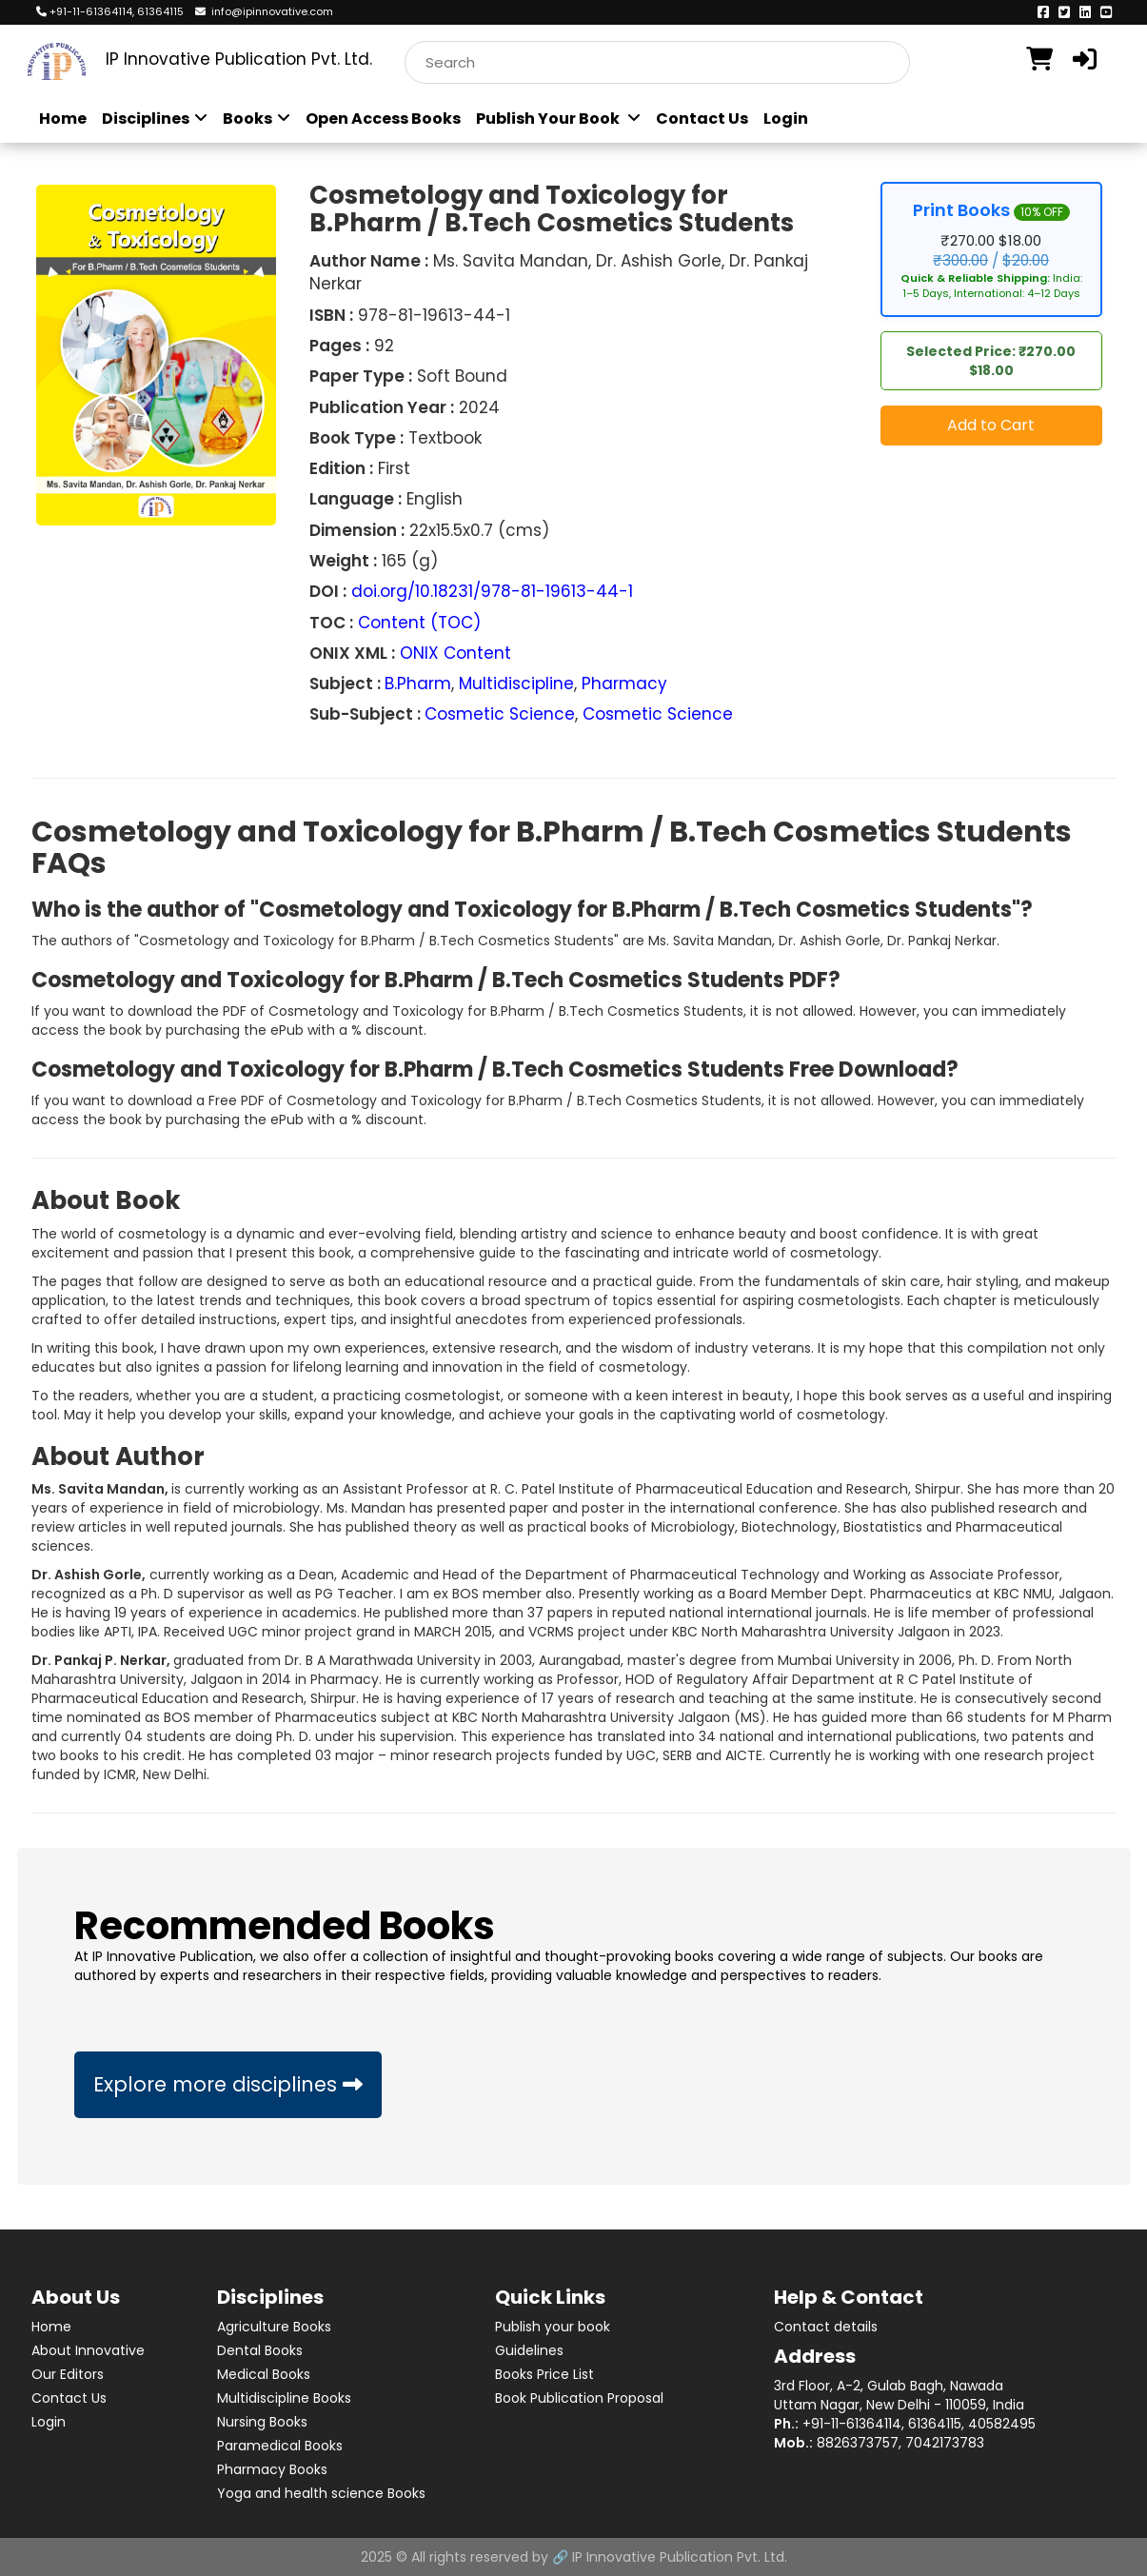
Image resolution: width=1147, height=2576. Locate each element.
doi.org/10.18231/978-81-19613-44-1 (492, 591)
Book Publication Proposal (579, 2398)
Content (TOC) (419, 622)
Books (256, 119)
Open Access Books (383, 119)
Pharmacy (624, 683)
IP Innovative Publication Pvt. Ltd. (679, 2556)
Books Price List (544, 2374)
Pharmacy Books (272, 2469)
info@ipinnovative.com (264, 11)
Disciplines (155, 119)
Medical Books (263, 2374)
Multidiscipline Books (284, 2398)
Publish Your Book (558, 119)
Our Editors (67, 2374)
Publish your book (552, 2326)
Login (785, 119)
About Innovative (88, 2350)
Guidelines (529, 2350)
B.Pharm (418, 683)
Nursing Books (262, 2421)
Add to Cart (991, 425)
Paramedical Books (280, 2445)
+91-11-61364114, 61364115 (110, 11)
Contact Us (702, 119)
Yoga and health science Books (321, 2493)
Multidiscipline (516, 683)
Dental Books (260, 2350)
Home (63, 119)
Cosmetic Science (500, 714)
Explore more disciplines (228, 2084)
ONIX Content (455, 653)
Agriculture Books (274, 2326)
